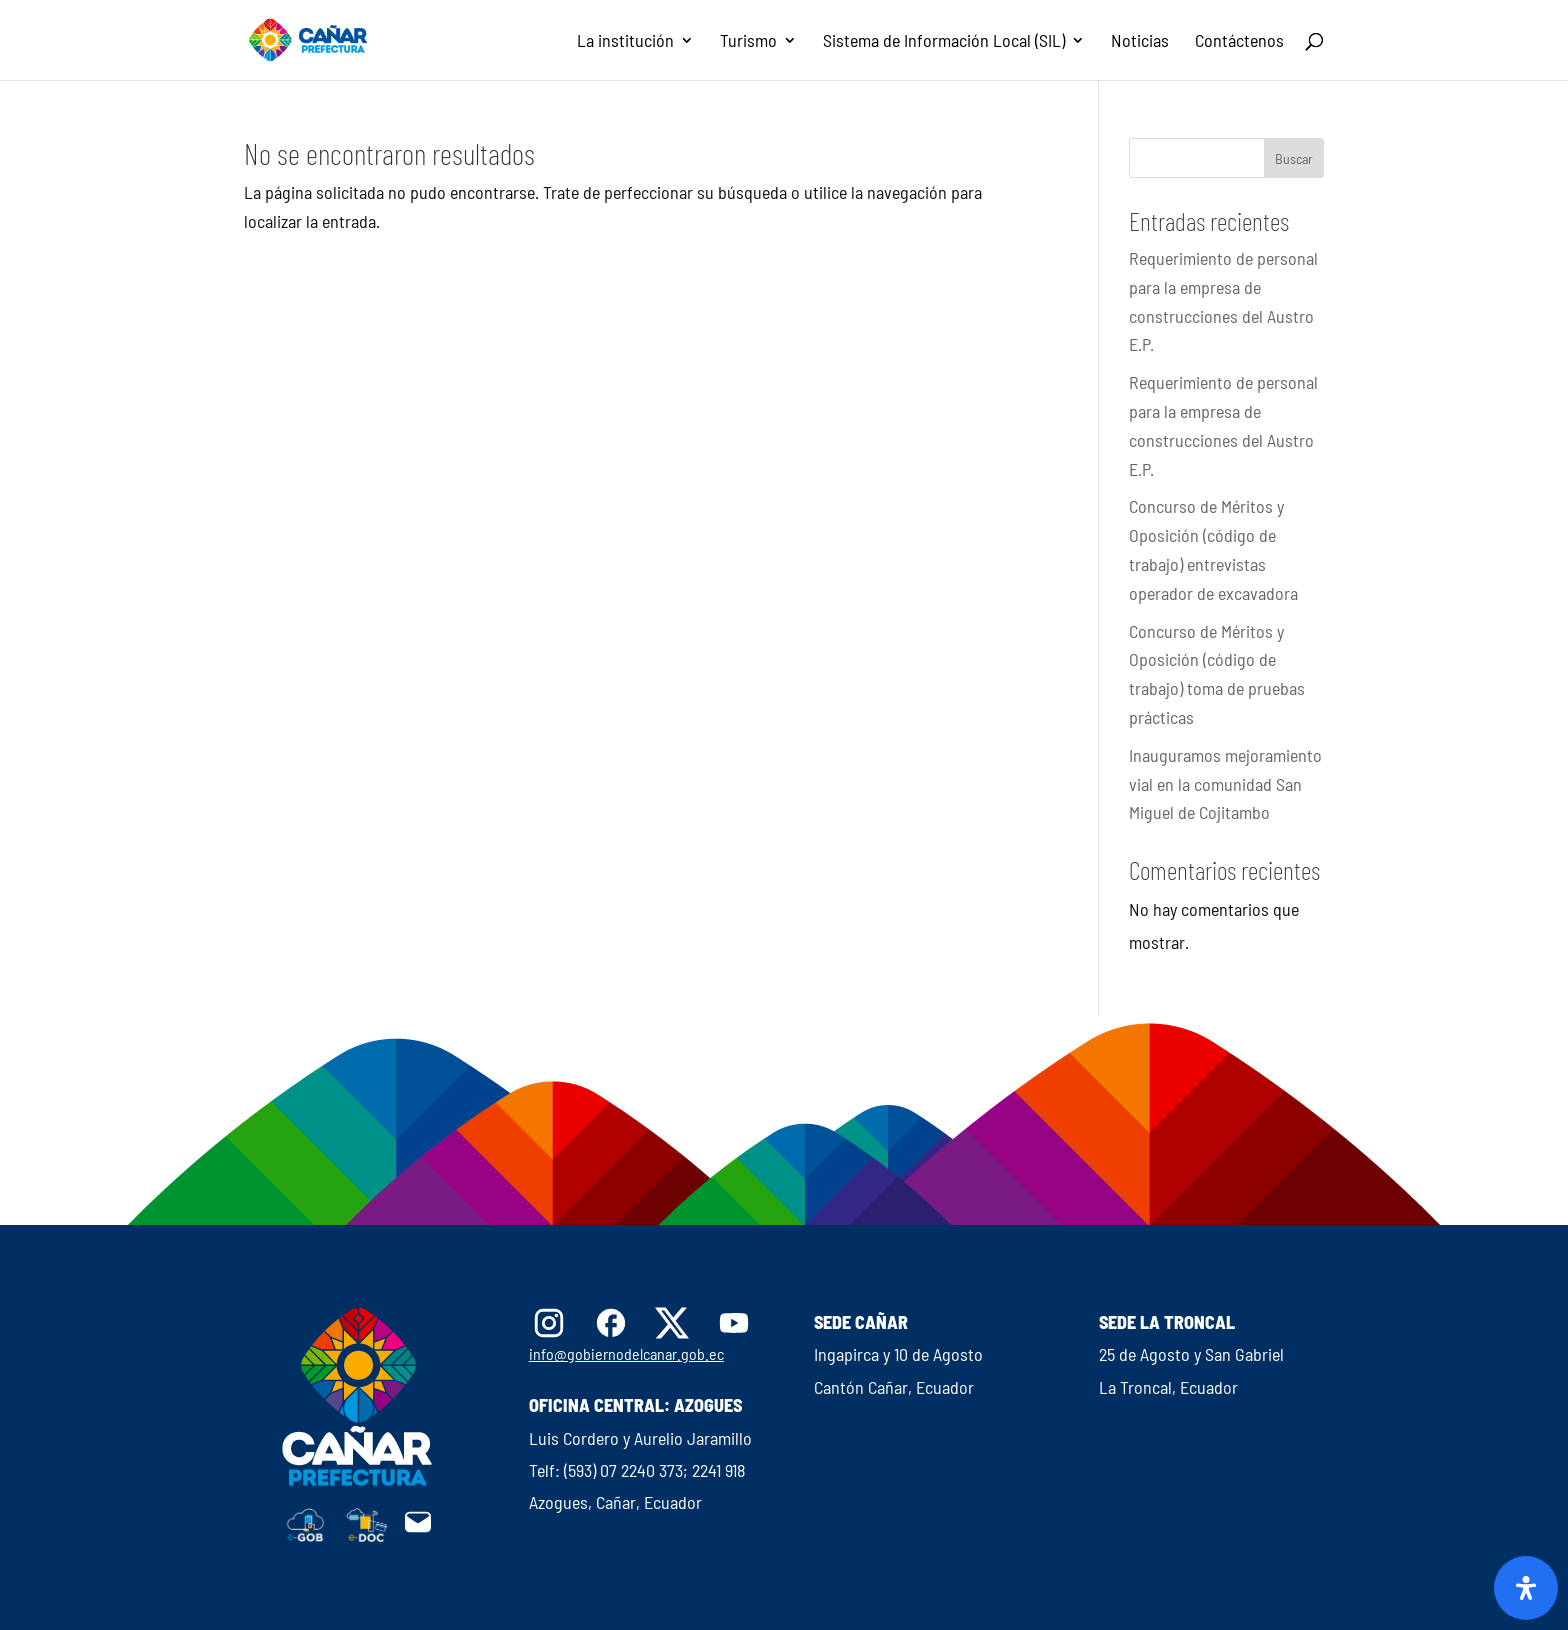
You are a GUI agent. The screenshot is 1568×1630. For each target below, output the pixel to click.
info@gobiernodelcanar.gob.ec (626, 1353)
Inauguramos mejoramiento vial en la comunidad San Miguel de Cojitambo (1225, 784)
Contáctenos (1239, 42)
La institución (625, 42)
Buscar (1294, 158)
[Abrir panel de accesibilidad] (1526, 1588)
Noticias (1140, 42)
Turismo (748, 42)
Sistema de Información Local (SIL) (944, 42)
